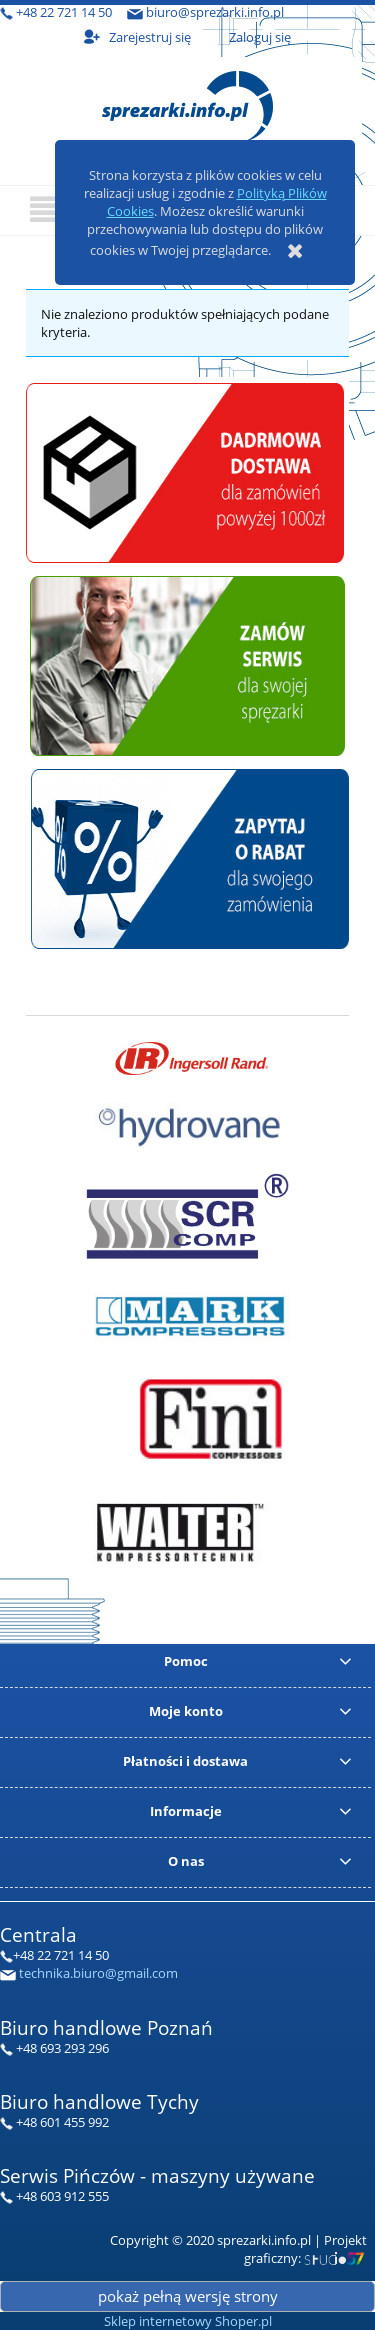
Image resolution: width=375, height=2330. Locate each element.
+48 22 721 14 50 (64, 12)
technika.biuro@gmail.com (98, 1973)
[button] (47, 209)
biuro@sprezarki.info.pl (215, 12)
